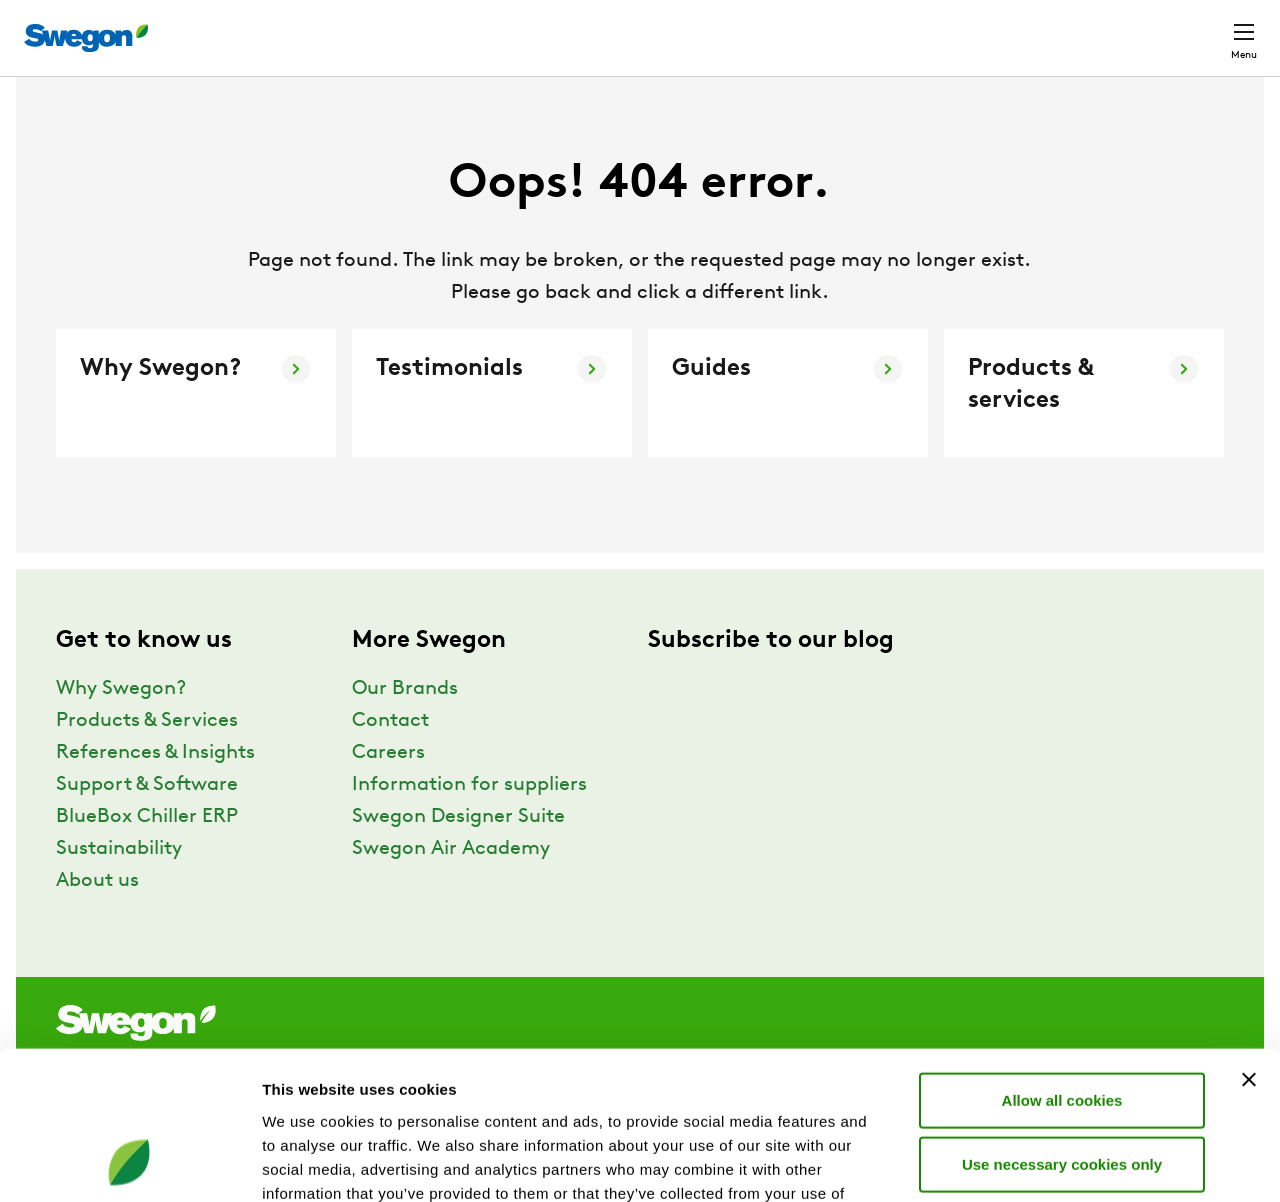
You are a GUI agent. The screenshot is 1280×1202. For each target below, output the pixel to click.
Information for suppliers (469, 822)
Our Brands (405, 726)
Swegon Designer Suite (458, 854)
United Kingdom (1079, 27)
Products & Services (147, 758)
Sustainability (119, 886)
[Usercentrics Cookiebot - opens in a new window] (129, 1163)
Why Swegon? (121, 726)
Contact (1208, 28)
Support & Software (147, 822)
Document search (837, 28)
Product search (673, 27)
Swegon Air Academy (451, 886)
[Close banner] (1249, 944)
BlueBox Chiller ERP (147, 854)
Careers (960, 27)
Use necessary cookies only (1062, 1028)
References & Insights (155, 790)
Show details (1049, 1162)
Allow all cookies (1062, 964)
